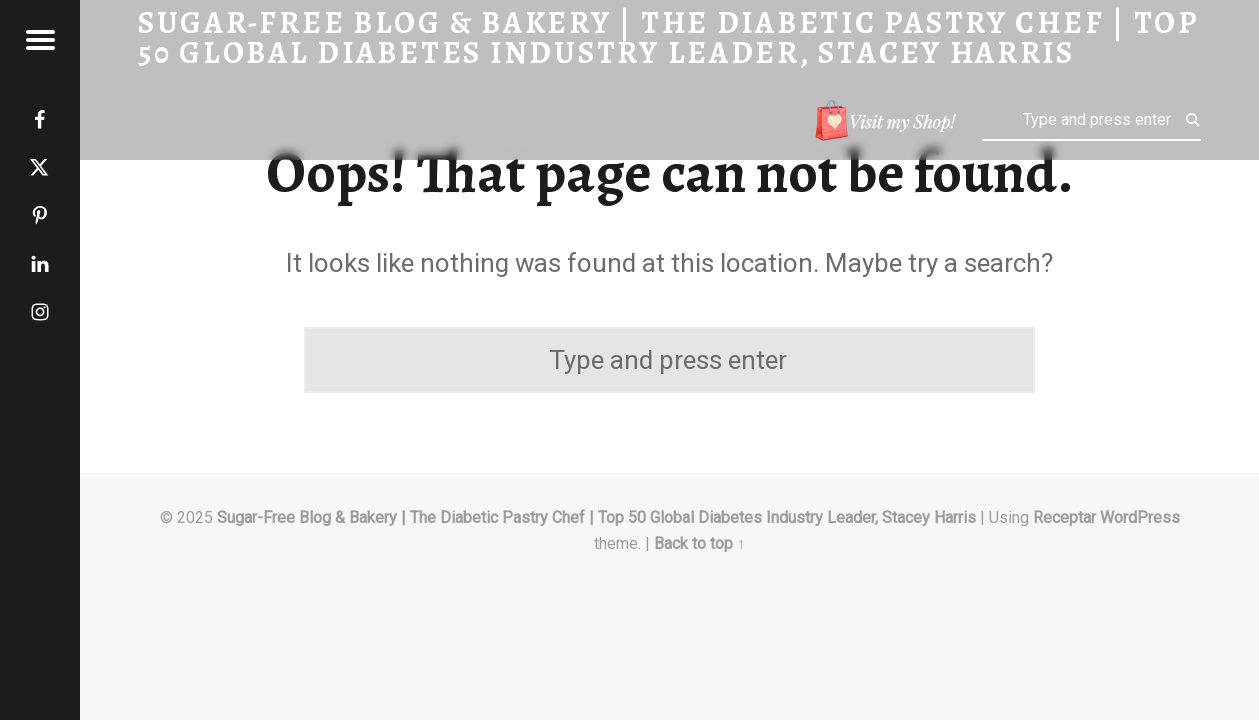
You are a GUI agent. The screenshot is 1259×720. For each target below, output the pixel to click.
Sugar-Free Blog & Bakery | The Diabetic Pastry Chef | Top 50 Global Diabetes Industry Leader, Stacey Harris (596, 517)
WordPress (1140, 517)
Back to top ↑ (699, 543)
